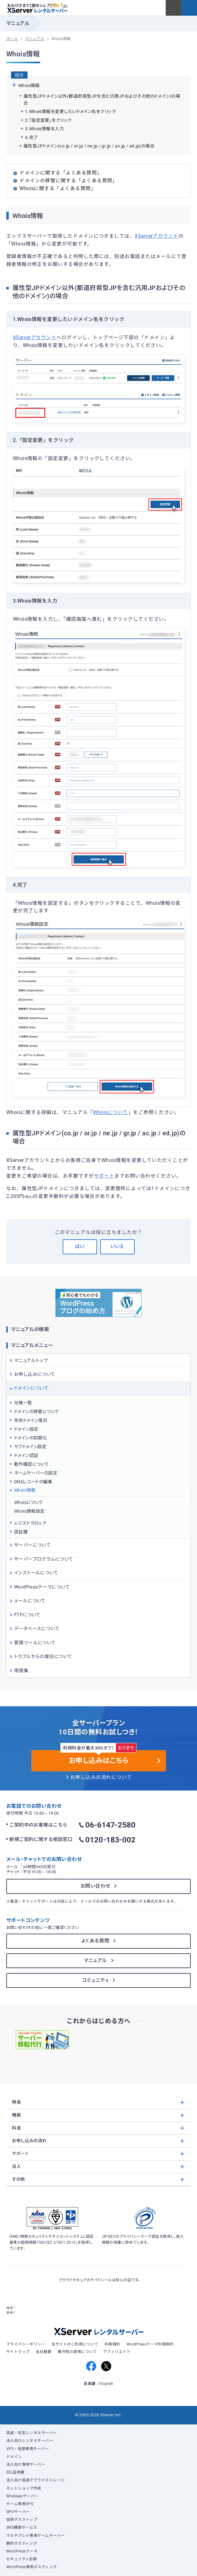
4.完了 (31, 137)
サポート (104, 1176)
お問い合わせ (95, 1886)
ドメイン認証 (26, 1455)
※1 (65, 6)
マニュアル (95, 1960)
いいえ (117, 1246)
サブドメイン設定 (30, 1446)
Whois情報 (25, 1490)
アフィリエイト (116, 2352)
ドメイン (14, 2456)
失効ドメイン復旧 (31, 1420)
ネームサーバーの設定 (36, 1472)
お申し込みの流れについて (101, 1777)
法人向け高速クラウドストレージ (35, 2480)
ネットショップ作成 (23, 2488)
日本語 (89, 2384)
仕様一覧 (23, 1402)
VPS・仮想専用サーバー (27, 2449)
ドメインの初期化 (30, 1437)
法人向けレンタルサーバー (29, 2441)
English (106, 2384)
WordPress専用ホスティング (31, 2567)
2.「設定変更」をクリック (48, 120)
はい (80, 1246)
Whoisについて (110, 1112)
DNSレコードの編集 (33, 1481)
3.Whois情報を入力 (44, 128)
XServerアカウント (157, 236)
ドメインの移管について (37, 1411)
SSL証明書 (15, 2472)
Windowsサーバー (22, 2496)
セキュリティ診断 (21, 2559)
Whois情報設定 (29, 1511)
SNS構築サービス (21, 2527)
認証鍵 (21, 1531)
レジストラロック (30, 1523)
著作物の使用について (77, 2352)
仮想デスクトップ (22, 2519)
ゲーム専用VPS (20, 2504)
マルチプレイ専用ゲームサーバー (35, 2535)
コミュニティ (95, 1980)
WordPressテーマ (22, 2551)
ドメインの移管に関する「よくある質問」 (68, 181)
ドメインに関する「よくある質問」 (60, 173)
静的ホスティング (21, 2543)
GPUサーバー (18, 2512)
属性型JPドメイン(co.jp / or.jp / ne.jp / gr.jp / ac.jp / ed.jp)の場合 (88, 145)
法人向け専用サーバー (25, 2464)
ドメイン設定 (26, 1429)
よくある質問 (95, 1941)
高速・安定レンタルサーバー (31, 2433)
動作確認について (31, 1464)
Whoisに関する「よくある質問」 (57, 188)
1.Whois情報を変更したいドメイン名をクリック (70, 111)
